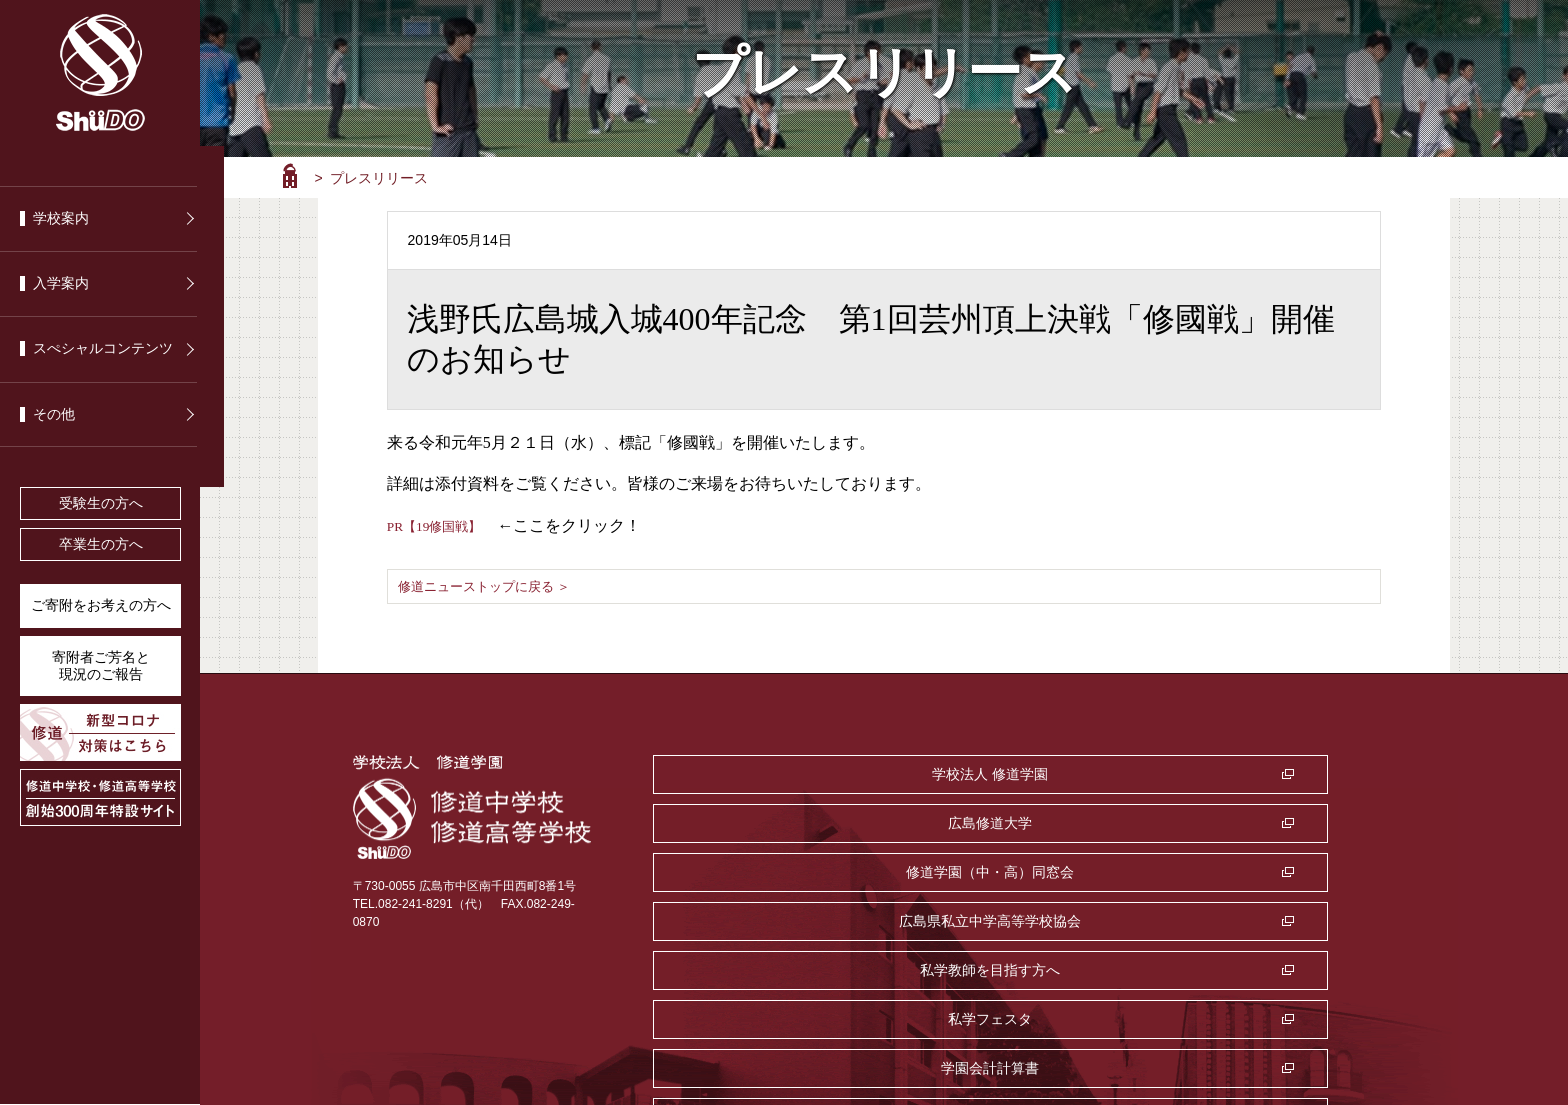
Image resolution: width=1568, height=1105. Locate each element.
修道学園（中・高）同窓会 (1271, 773)
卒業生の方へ (101, 544)
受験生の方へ (101, 503)
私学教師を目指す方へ (1021, 822)
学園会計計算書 (770, 871)
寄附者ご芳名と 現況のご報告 (101, 666)
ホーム (290, 175)
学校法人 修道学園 (770, 773)
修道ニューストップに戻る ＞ (491, 586)
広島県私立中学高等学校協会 (770, 822)
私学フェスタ (1271, 822)
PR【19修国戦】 (445, 525)
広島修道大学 (1021, 773)
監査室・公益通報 (1021, 871)
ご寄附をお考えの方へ (101, 605)
